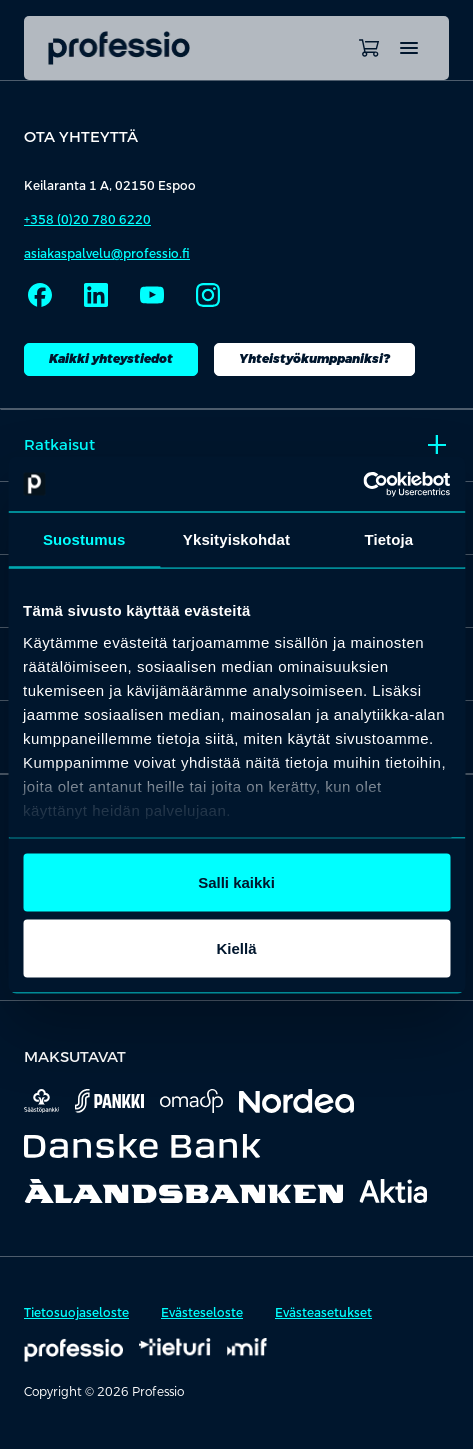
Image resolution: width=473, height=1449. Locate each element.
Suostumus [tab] (84, 539)
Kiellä (236, 947)
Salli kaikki (236, 882)
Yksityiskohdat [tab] (236, 539)
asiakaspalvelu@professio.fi (107, 254)
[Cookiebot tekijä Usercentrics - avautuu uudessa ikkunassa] (362, 484)
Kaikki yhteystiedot (111, 359)
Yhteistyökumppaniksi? (314, 359)
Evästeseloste (202, 1313)
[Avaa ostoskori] (369, 48)
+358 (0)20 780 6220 (87, 220)
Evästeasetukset (323, 1313)
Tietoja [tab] (388, 539)
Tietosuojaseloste (76, 1313)
